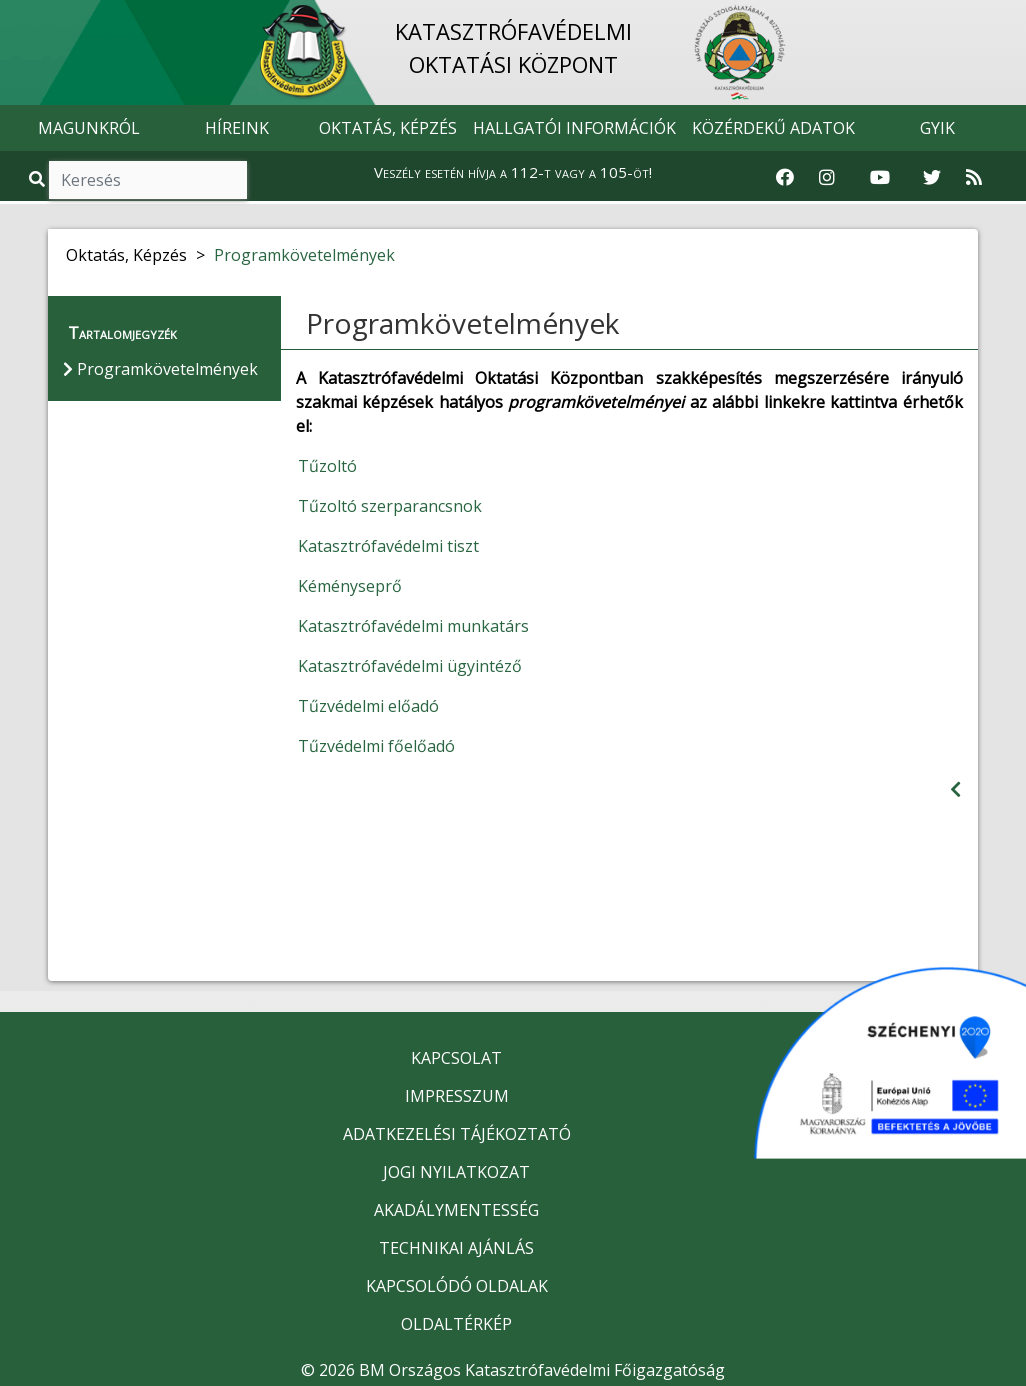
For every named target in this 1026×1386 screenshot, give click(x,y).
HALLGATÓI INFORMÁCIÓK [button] (574, 128)
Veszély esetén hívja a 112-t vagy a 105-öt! (513, 172)
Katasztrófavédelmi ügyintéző (410, 666)
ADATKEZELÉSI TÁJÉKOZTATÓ (457, 1134)
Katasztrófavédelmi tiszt (388, 546)
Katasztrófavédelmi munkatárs (413, 626)
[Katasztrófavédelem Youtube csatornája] (880, 178)
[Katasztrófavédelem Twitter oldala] (932, 178)
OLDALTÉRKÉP (456, 1324)
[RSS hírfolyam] (974, 178)
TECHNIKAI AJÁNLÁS (456, 1248)
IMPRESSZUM (457, 1096)
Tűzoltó (327, 466)
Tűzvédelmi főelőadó (376, 746)
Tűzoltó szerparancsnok (390, 506)
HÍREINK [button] (237, 128)
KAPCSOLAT (456, 1058)
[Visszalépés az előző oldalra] (955, 789)
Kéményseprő (350, 586)
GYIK (937, 128)
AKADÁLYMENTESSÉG (456, 1210)
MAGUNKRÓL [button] (89, 128)
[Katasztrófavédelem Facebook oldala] (785, 178)
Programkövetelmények (304, 255)
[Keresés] (148, 180)
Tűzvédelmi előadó (368, 706)
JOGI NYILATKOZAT (456, 1172)
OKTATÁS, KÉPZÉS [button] (388, 128)
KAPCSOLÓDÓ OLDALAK (457, 1286)
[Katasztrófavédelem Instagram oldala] (827, 178)
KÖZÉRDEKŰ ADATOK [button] (773, 128)
